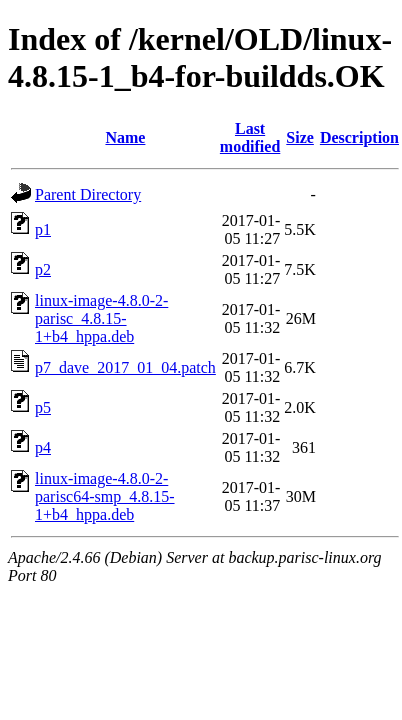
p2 (43, 269)
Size (300, 137)
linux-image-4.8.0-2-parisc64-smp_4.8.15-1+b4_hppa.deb (105, 496)
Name (125, 137)
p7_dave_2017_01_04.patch (125, 367)
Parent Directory (88, 194)
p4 (43, 447)
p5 (43, 407)
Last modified (250, 137)
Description (359, 137)
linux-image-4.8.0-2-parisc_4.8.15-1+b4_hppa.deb (101, 318)
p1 (43, 229)
